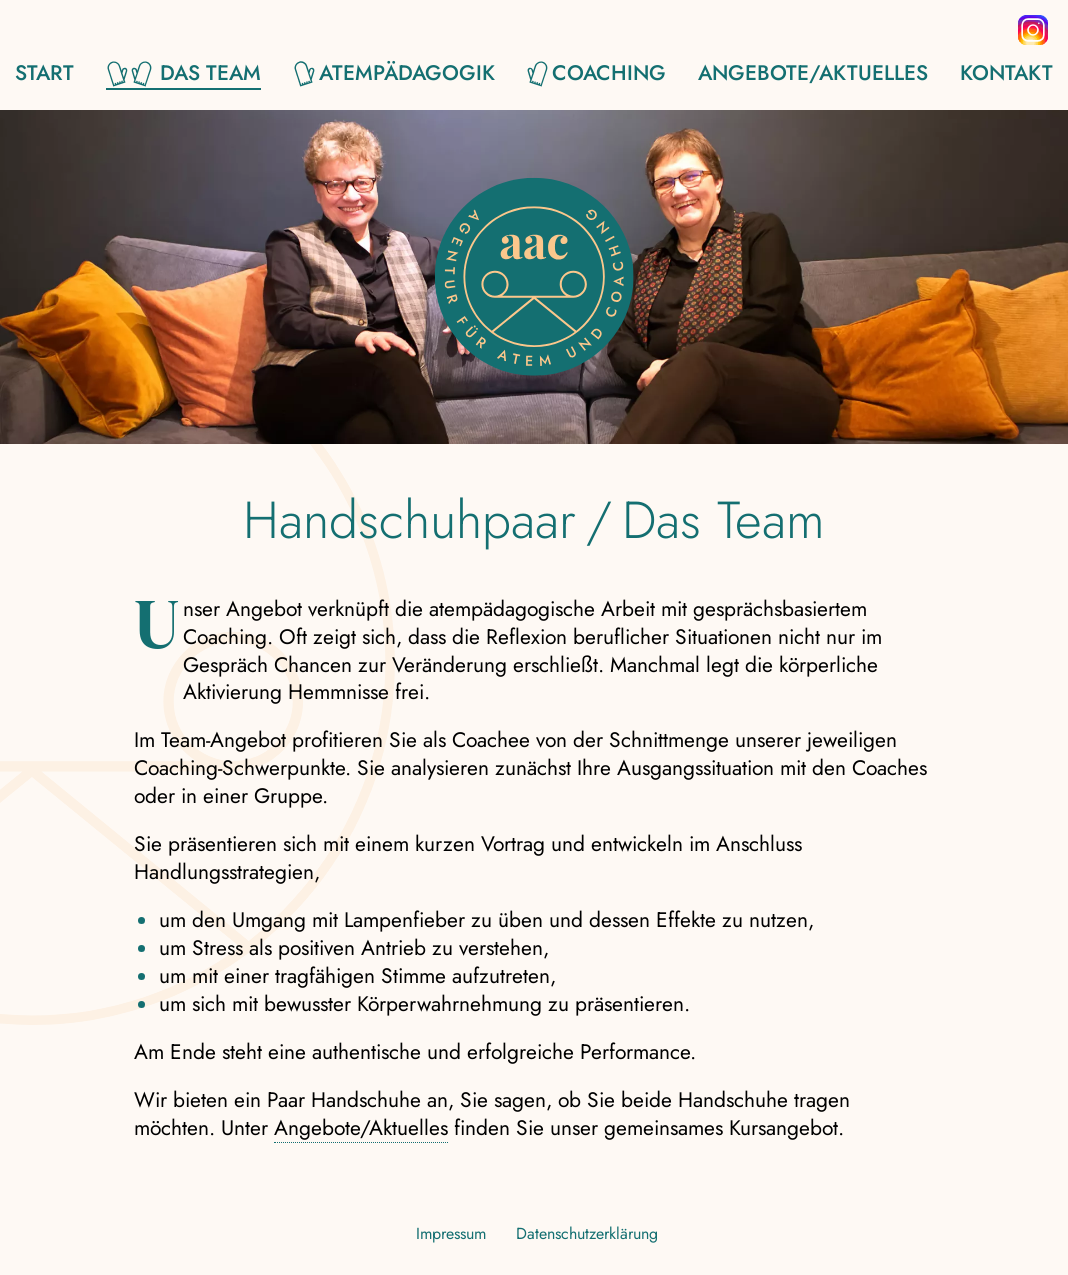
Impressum (451, 1233)
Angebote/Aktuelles (813, 74)
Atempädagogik (407, 74)
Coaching (609, 74)
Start (44, 74)
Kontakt (1006, 74)
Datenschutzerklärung (587, 1233)
